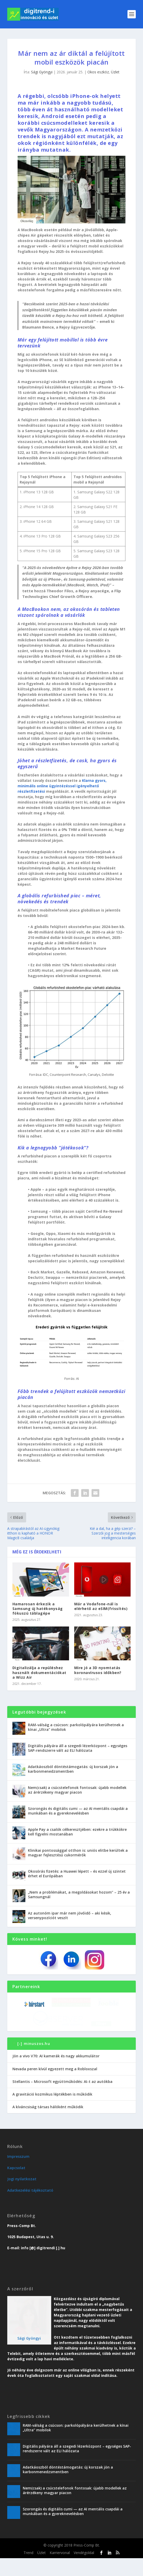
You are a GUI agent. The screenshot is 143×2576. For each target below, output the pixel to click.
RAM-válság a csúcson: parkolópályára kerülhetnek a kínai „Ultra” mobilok (76, 1727)
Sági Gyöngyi (41, 71)
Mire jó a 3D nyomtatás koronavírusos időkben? (98, 1670)
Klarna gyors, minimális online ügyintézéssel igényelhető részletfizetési (62, 786)
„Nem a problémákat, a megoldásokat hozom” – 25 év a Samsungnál (79, 1894)
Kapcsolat (16, 2185)
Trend (28, 2570)
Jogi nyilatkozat (21, 2196)
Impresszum (18, 2174)
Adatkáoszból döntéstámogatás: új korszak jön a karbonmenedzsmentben (73, 1769)
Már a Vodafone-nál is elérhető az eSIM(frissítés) (101, 1606)
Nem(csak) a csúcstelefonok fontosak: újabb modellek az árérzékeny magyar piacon (77, 1790)
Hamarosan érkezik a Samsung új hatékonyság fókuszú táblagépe (37, 1608)
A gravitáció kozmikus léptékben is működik (52, 2112)
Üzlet (115, 71)
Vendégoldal (84, 2570)
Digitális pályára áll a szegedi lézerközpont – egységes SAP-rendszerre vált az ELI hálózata (77, 1748)
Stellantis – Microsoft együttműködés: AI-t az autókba (62, 2099)
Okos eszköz (98, 71)
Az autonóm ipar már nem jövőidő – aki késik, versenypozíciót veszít (69, 1915)
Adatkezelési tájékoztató (30, 2208)
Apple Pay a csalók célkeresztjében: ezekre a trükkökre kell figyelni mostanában (77, 1831)
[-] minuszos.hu (33, 2061)
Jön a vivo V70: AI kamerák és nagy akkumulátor (56, 2074)
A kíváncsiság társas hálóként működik (47, 2124)
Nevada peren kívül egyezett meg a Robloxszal (54, 2086)
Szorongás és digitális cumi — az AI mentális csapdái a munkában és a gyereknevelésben (78, 1811)
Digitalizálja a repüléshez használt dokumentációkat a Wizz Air (39, 1672)
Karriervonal (60, 2570)
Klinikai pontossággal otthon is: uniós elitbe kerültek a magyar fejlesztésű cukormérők (78, 1852)
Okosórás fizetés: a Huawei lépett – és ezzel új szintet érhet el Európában (77, 1873)
